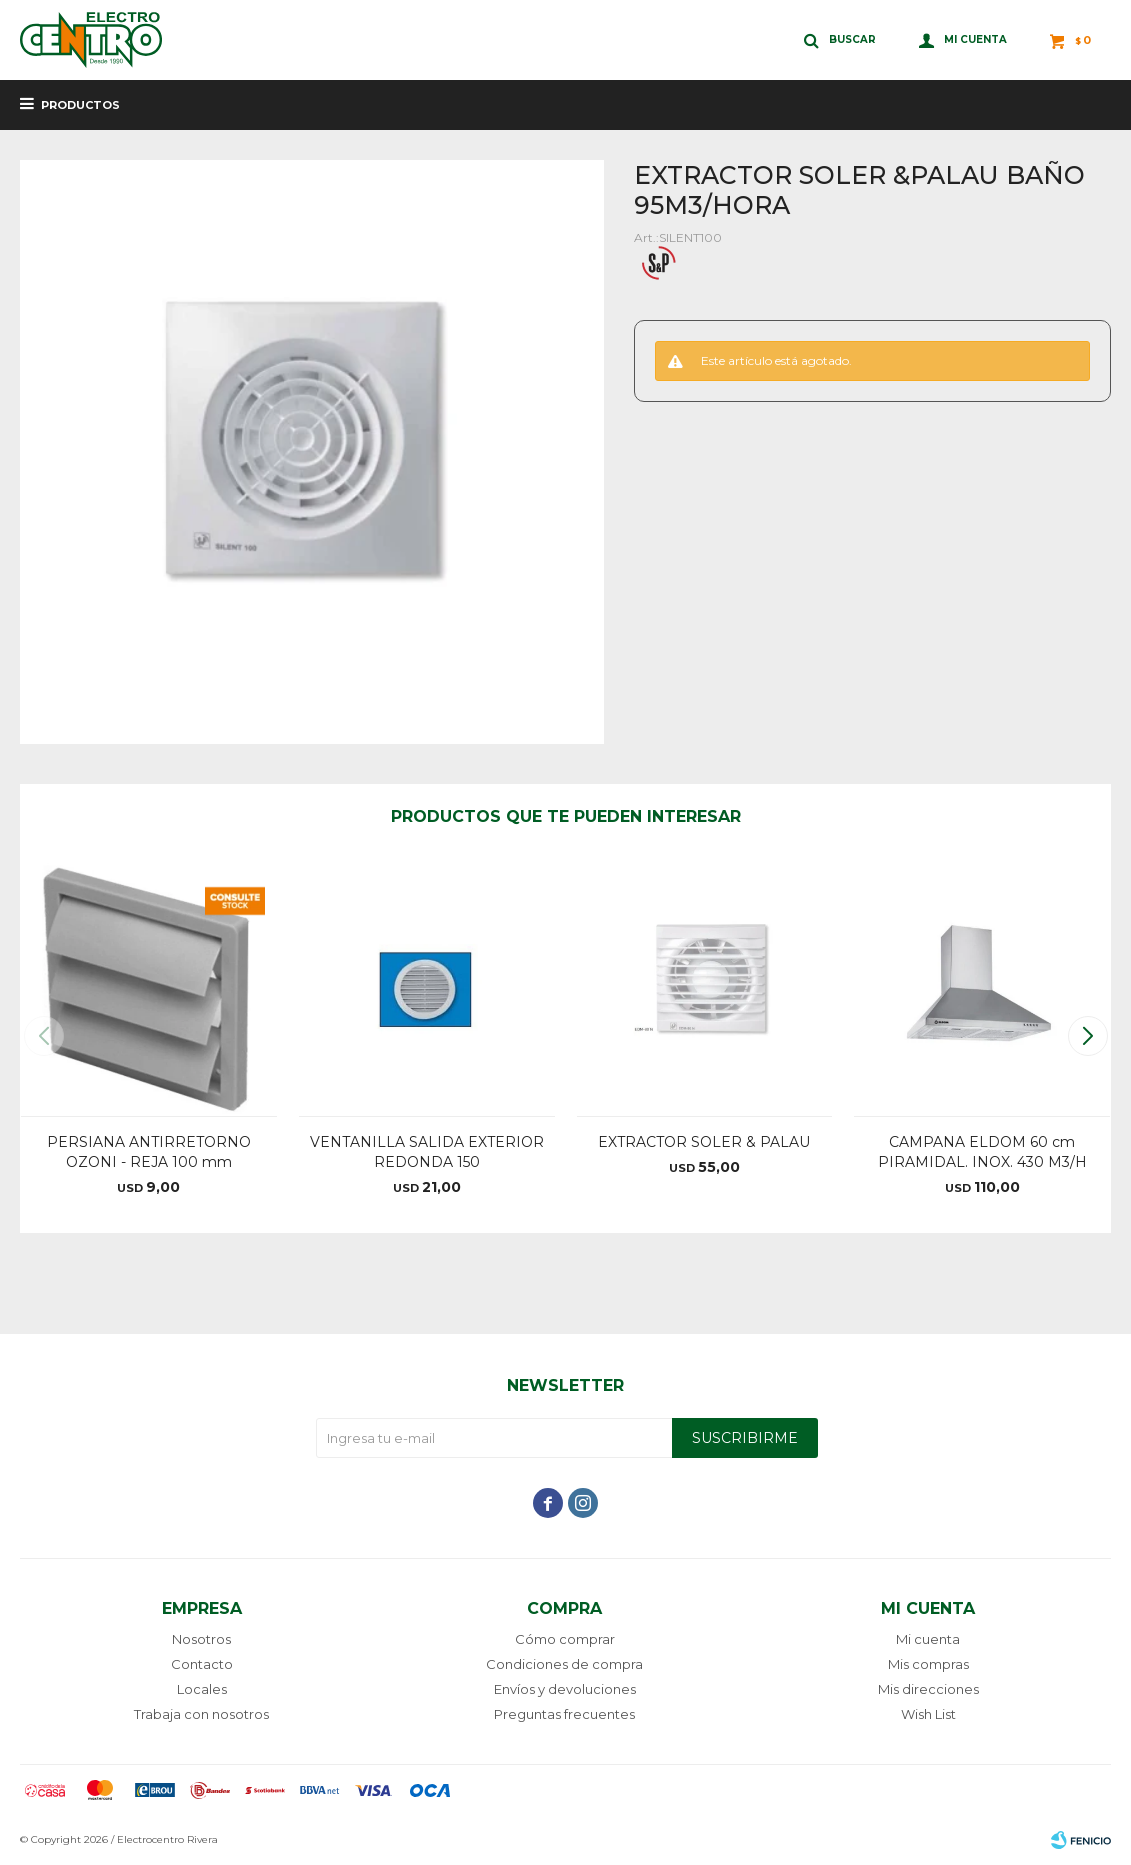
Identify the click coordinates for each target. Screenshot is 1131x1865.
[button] (1087, 1036)
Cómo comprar (565, 1639)
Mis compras (928, 1664)
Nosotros (201, 1639)
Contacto (202, 1664)
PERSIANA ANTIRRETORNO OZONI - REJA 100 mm (149, 1152)
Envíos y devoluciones (565, 1689)
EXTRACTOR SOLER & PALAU (704, 1142)
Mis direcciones (928, 1689)
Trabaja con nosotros (201, 1714)
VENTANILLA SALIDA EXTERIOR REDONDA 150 (427, 1152)
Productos (80, 105)
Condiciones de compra (564, 1664)
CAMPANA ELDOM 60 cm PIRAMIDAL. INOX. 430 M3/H (982, 1152)
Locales (202, 1689)
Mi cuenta (928, 1639)
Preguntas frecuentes (564, 1714)
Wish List (928, 1714)
